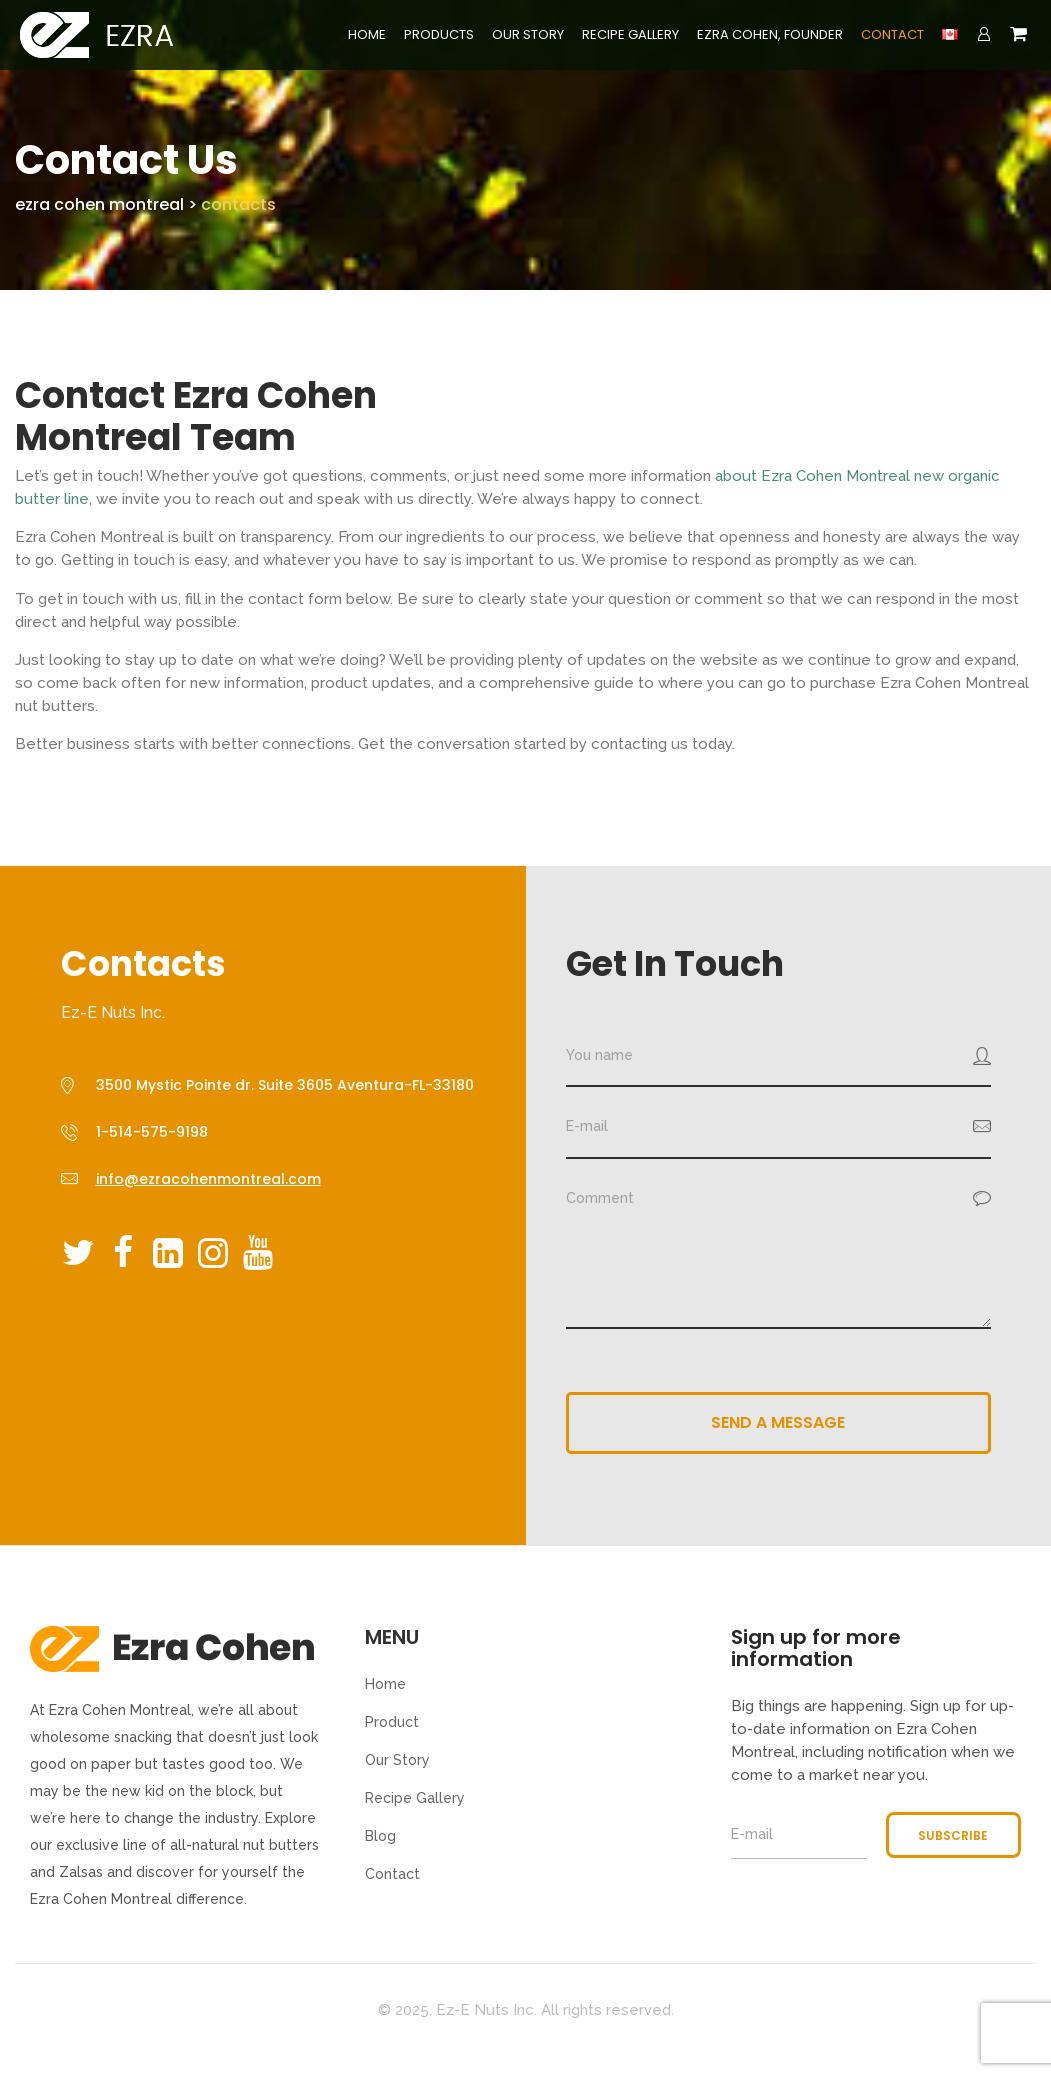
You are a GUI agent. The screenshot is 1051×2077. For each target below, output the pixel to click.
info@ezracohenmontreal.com (208, 1179)
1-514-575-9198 (152, 1132)
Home (367, 34)
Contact (892, 34)
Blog (380, 1836)
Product (392, 1722)
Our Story (528, 34)
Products (439, 34)
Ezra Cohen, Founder (770, 34)
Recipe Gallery (630, 34)
